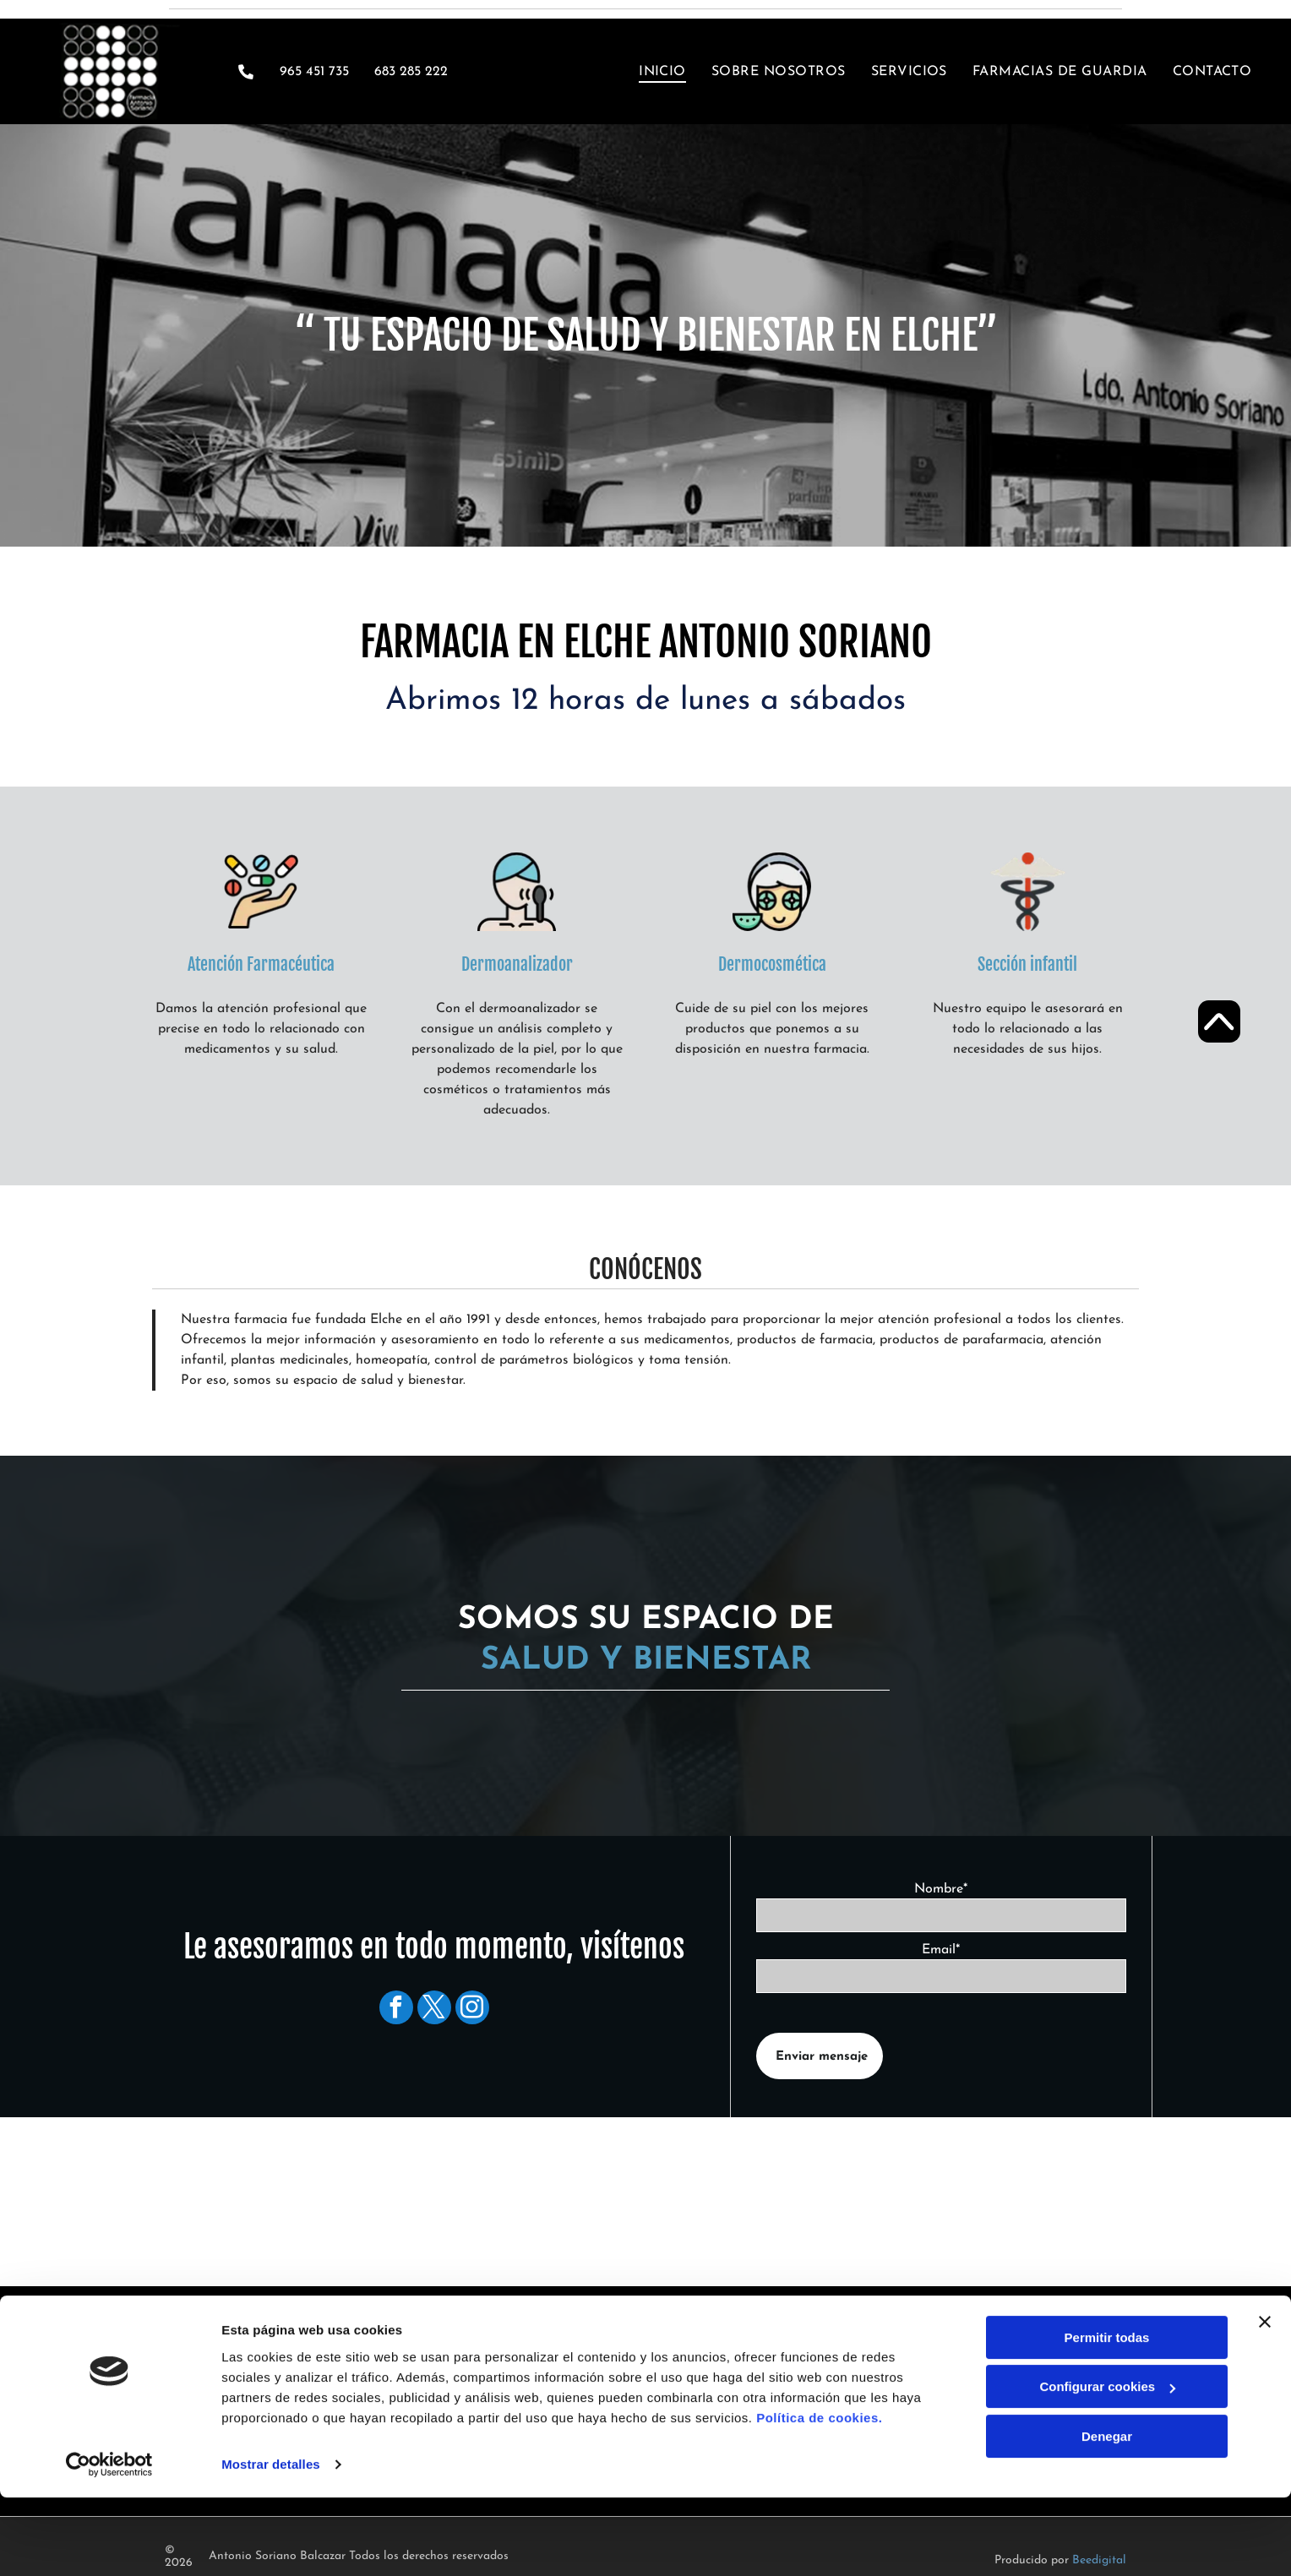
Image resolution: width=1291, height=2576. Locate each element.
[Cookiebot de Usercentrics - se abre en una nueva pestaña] (109, 2563)
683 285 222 (427, 2370)
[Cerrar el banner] (1265, 2420)
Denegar (1106, 2535)
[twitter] (434, 2010)
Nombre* (940, 1889)
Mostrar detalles (270, 2563)
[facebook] (396, 2010)
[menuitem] (649, 71)
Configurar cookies (1107, 2485)
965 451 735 (314, 72)
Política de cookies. (819, 2516)
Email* (941, 1950)
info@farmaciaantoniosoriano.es (482, 2389)
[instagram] (472, 2010)
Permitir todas (1107, 2436)
